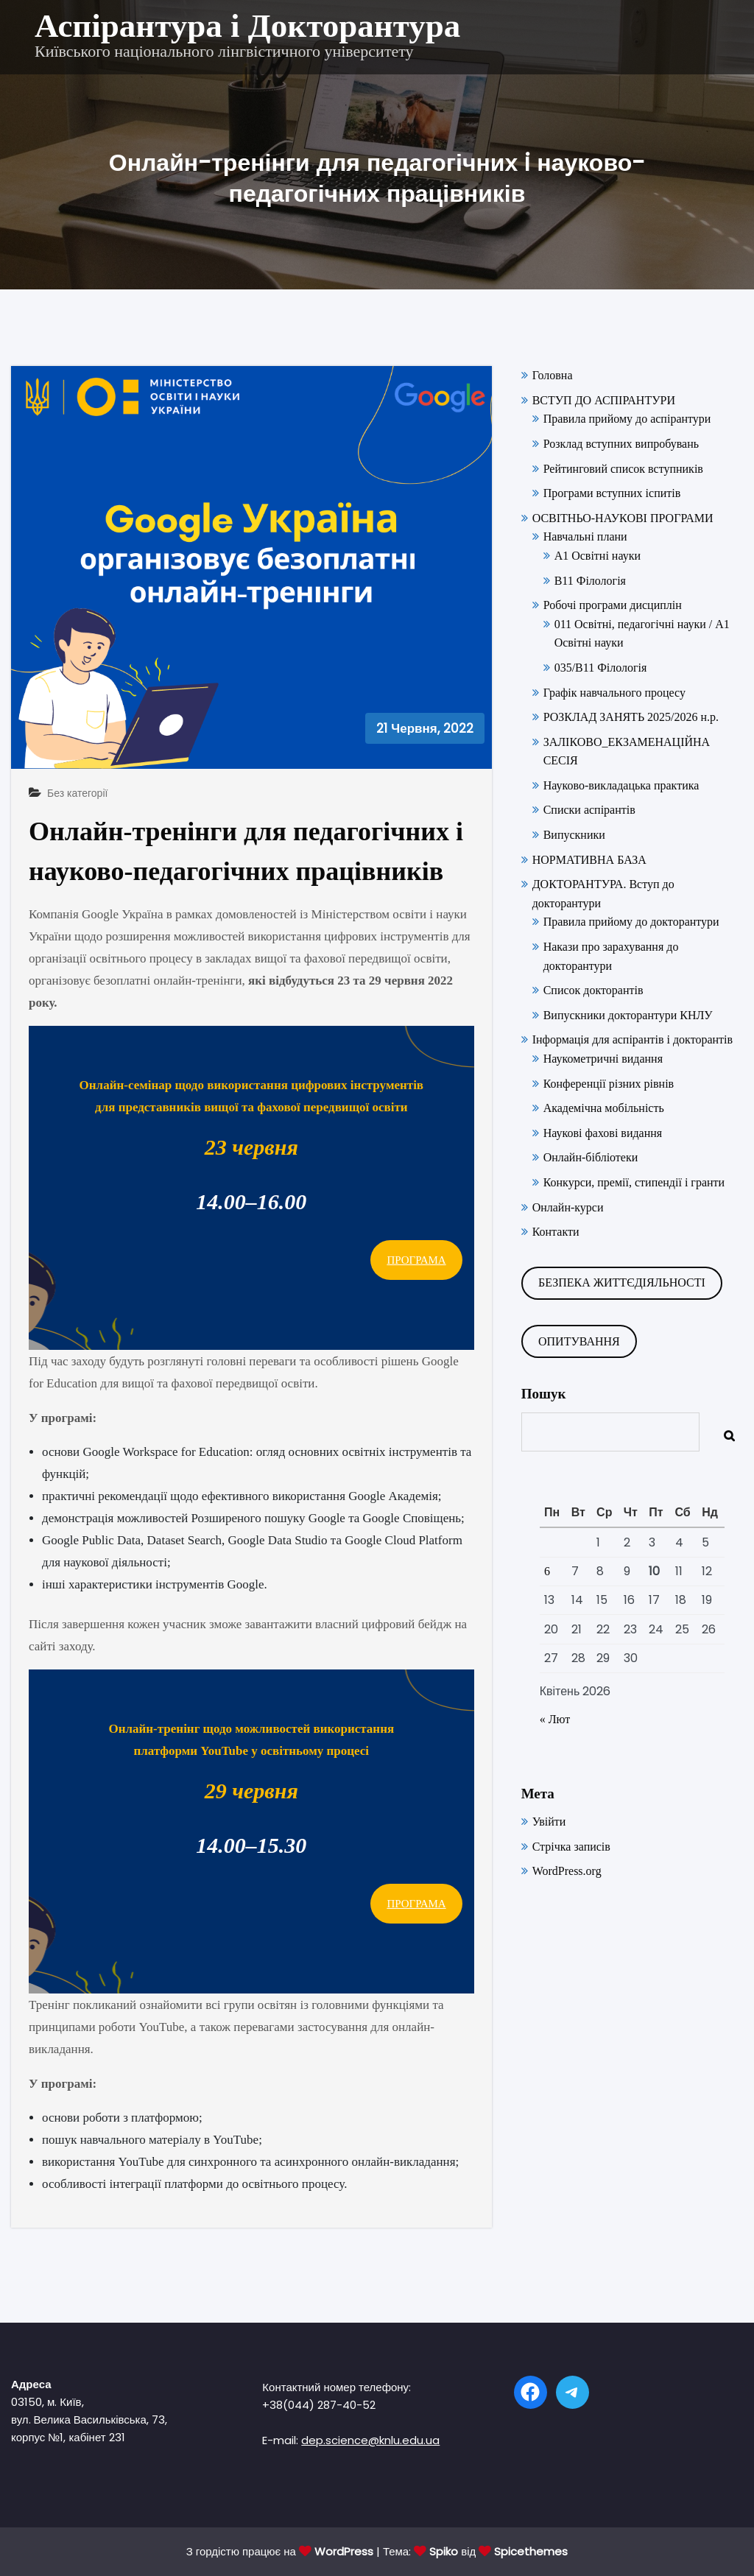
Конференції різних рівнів (608, 1083)
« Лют (555, 1719)
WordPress (343, 2551)
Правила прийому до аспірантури (627, 418)
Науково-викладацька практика (621, 785)
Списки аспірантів (589, 809)
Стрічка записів (571, 1846)
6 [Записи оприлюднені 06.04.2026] (547, 1571)
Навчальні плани (585, 536)
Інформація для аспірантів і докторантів (632, 1039)
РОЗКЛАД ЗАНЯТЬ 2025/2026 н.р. (631, 717)
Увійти (549, 1821)
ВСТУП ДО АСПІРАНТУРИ (603, 400)
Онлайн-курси (568, 1207)
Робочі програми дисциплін (612, 605)
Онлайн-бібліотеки (590, 1157)
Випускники (574, 834)
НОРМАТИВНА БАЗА (589, 860)
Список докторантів (593, 990)
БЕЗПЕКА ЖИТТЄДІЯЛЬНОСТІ (621, 1282)
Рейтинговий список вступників (623, 468)
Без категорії (77, 793)
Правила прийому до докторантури (631, 921)
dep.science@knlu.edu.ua (370, 2440)
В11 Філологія (590, 580)
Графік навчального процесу (614, 692)
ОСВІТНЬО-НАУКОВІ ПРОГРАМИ (623, 518)
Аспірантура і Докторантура (247, 25)
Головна (552, 375)
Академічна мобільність (603, 1108)
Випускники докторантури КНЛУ (628, 1015)
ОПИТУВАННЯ (579, 1341)
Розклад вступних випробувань (621, 443)
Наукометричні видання (603, 1058)
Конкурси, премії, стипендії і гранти (634, 1182)
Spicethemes (531, 2551)
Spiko (443, 2551)
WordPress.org (567, 1871)
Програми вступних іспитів (612, 493)
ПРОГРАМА (416, 1260)
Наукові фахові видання (603, 1133)
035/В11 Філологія (600, 667)
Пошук (543, 1393)
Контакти (555, 1231)
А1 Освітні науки (597, 555)
